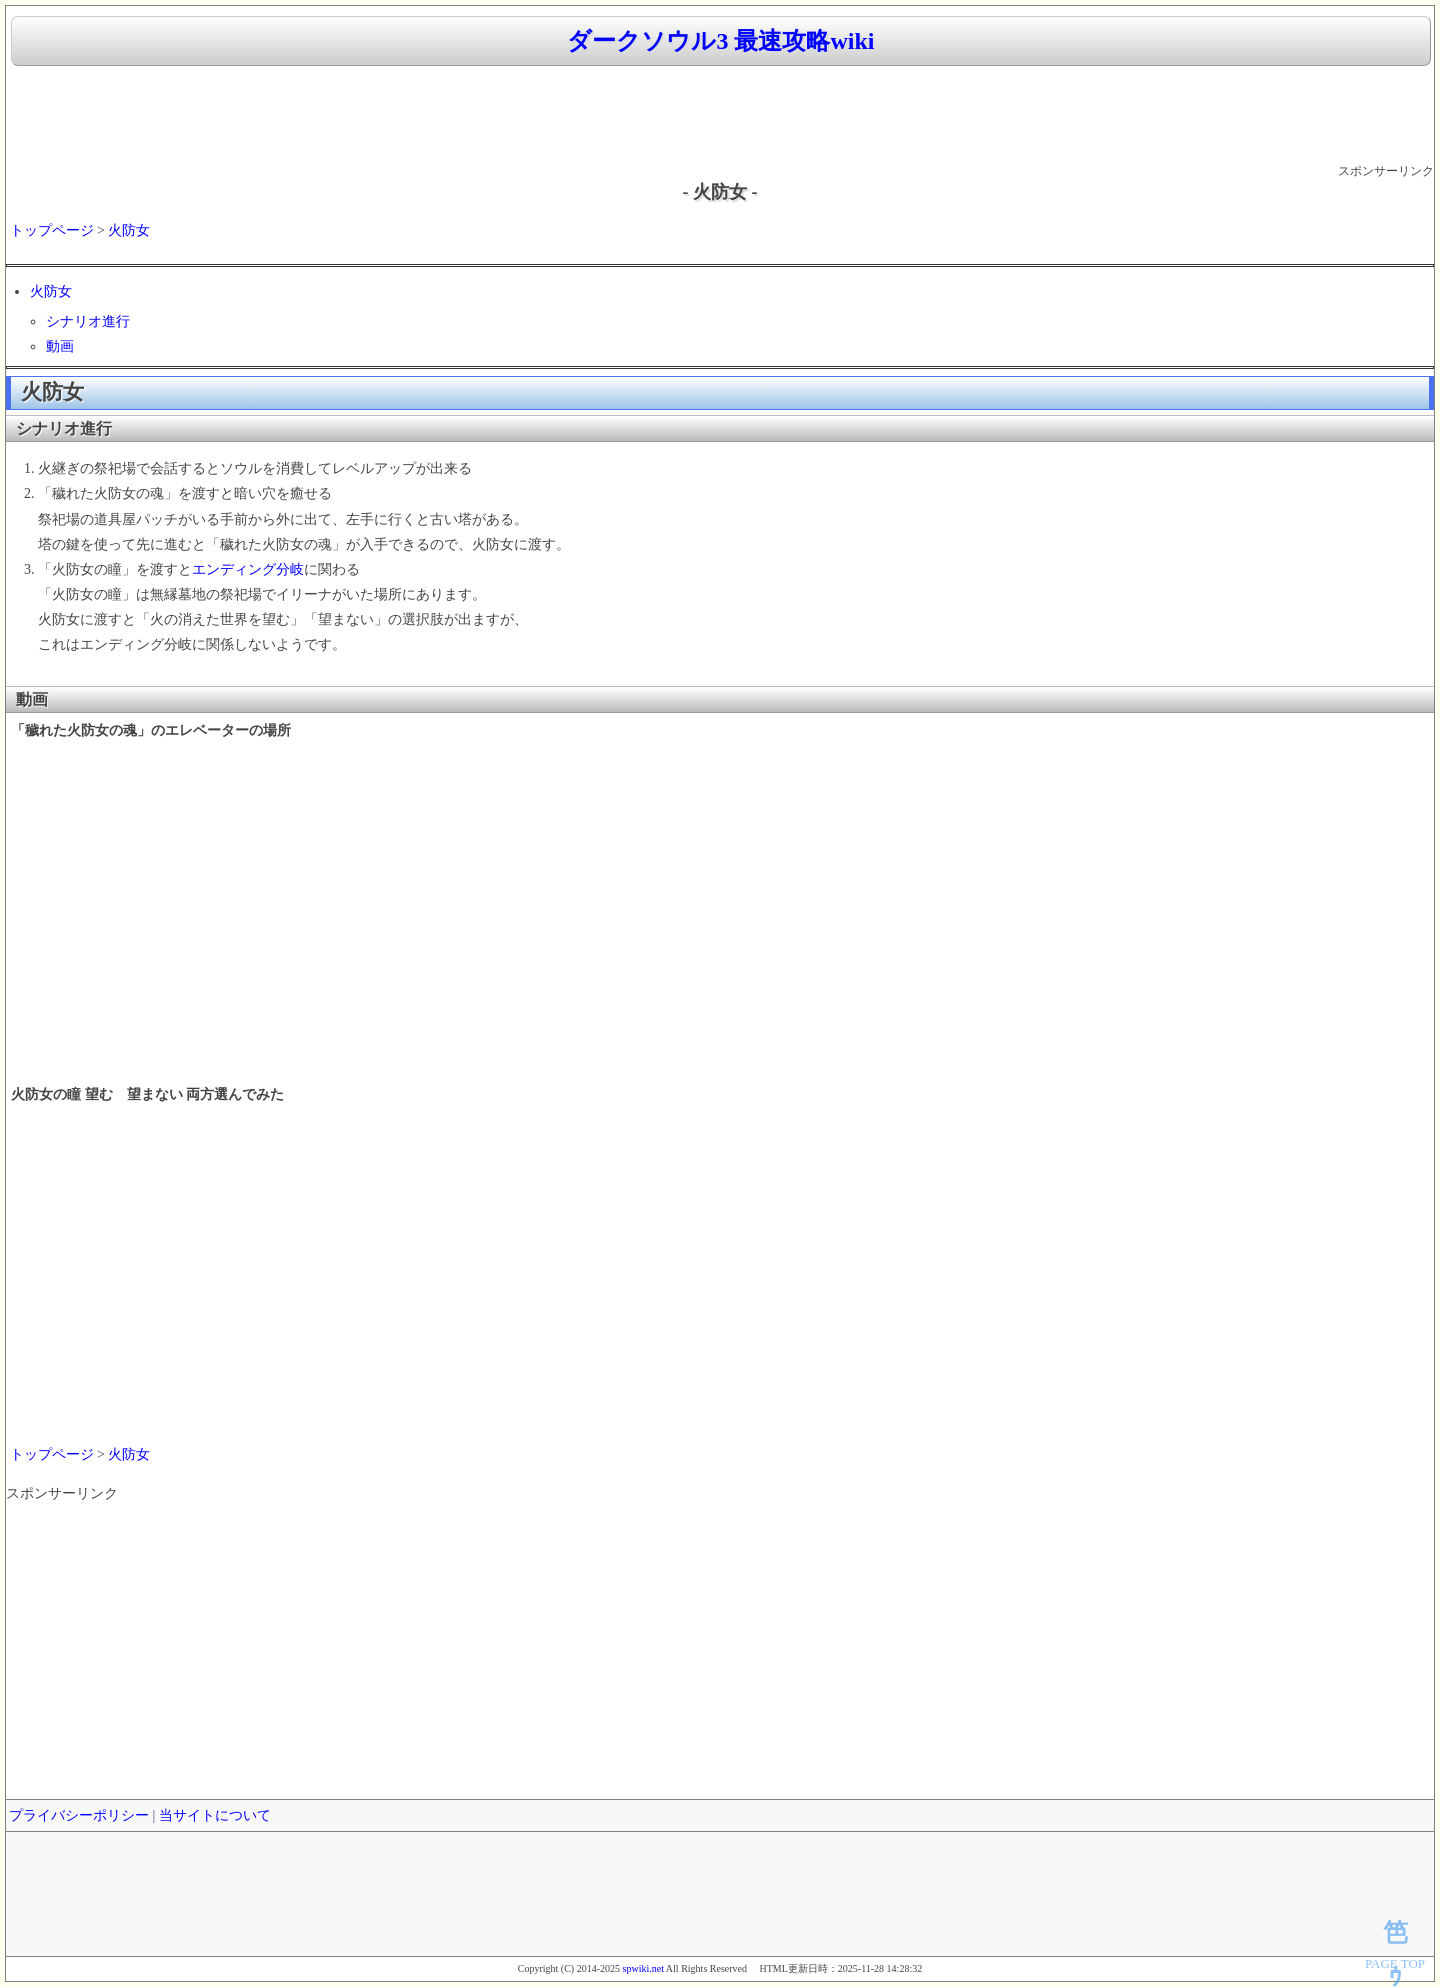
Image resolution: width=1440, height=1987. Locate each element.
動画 (60, 346)
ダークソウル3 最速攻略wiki (720, 41)
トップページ (52, 230)
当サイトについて (215, 1815)
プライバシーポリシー (79, 1815)
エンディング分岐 (248, 569)
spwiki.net (643, 1968)
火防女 (129, 230)
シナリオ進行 (88, 321)
